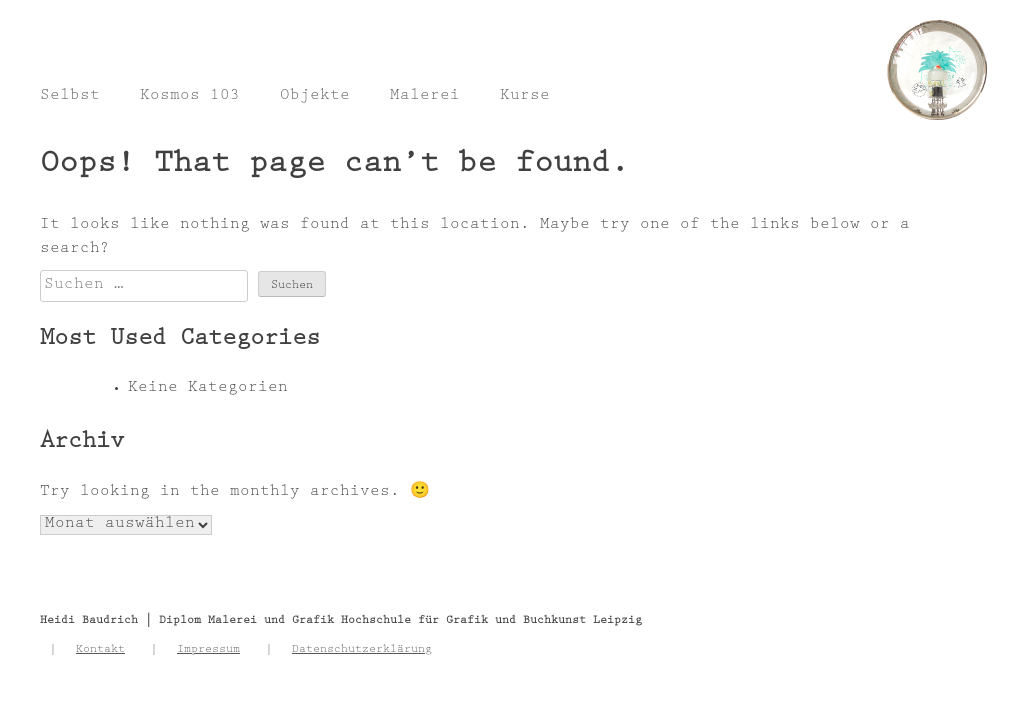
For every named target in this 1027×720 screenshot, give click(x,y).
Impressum (208, 650)
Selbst (70, 97)
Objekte (315, 97)
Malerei (425, 97)
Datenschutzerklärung (362, 650)
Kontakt (100, 650)
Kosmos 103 (190, 97)
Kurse (525, 97)
